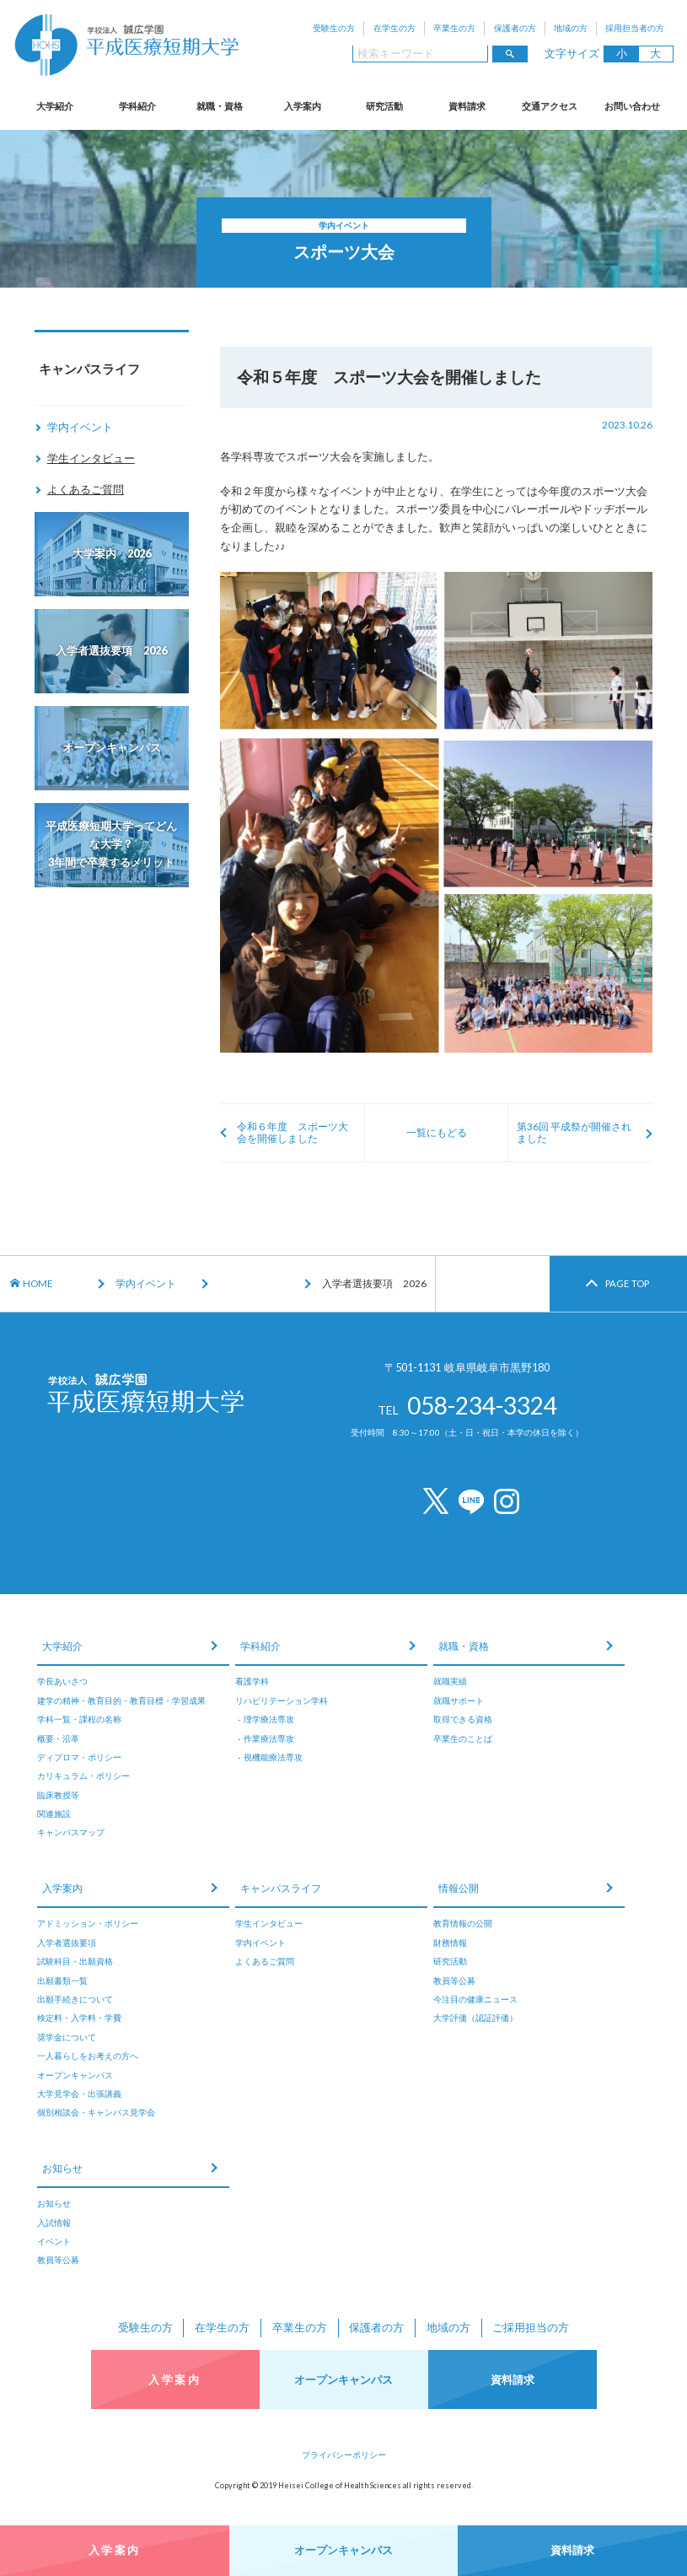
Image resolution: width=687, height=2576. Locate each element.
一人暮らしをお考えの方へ (87, 2056)
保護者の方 (515, 28)
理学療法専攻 (269, 1719)
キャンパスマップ (71, 1832)
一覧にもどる (436, 1132)
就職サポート (458, 1700)
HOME (31, 1283)
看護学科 (252, 1681)
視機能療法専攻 (273, 1757)
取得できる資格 (462, 1719)
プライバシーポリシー (344, 2454)
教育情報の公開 (462, 1923)
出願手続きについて (75, 1999)
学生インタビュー (91, 458)
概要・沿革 (58, 1738)
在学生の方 (394, 28)
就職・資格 (219, 105)
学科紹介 (137, 105)
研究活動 (384, 105)
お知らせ (62, 2168)
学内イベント (80, 427)
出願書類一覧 (62, 1980)
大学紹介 (54, 105)
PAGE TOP (627, 1283)
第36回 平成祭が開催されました (574, 1132)
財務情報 (450, 1942)
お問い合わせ (632, 105)
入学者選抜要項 (66, 1942)
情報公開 (458, 1888)
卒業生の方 (454, 28)
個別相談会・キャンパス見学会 (96, 2112)
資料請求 (467, 105)
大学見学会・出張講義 (79, 2093)
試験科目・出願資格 (75, 1961)
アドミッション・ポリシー (87, 1923)
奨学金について (66, 2037)
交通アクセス (549, 105)
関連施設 (54, 1813)
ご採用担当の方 (530, 2327)
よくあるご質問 (85, 489)
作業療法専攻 (269, 1738)
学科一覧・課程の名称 (79, 1719)
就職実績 (450, 1681)
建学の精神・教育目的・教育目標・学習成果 (121, 1700)
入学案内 (302, 105)
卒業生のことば (462, 1738)
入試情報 (54, 2223)
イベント (54, 2241)
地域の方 (571, 28)
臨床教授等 (58, 1795)
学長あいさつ (62, 1681)
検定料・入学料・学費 (79, 2018)
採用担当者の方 (634, 28)
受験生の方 (334, 28)
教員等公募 (454, 1980)
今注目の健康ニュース (475, 1999)
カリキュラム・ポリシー (83, 1775)
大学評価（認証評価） (475, 2018)
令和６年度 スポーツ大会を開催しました (292, 1132)
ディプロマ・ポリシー (79, 1757)
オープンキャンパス (75, 2075)
